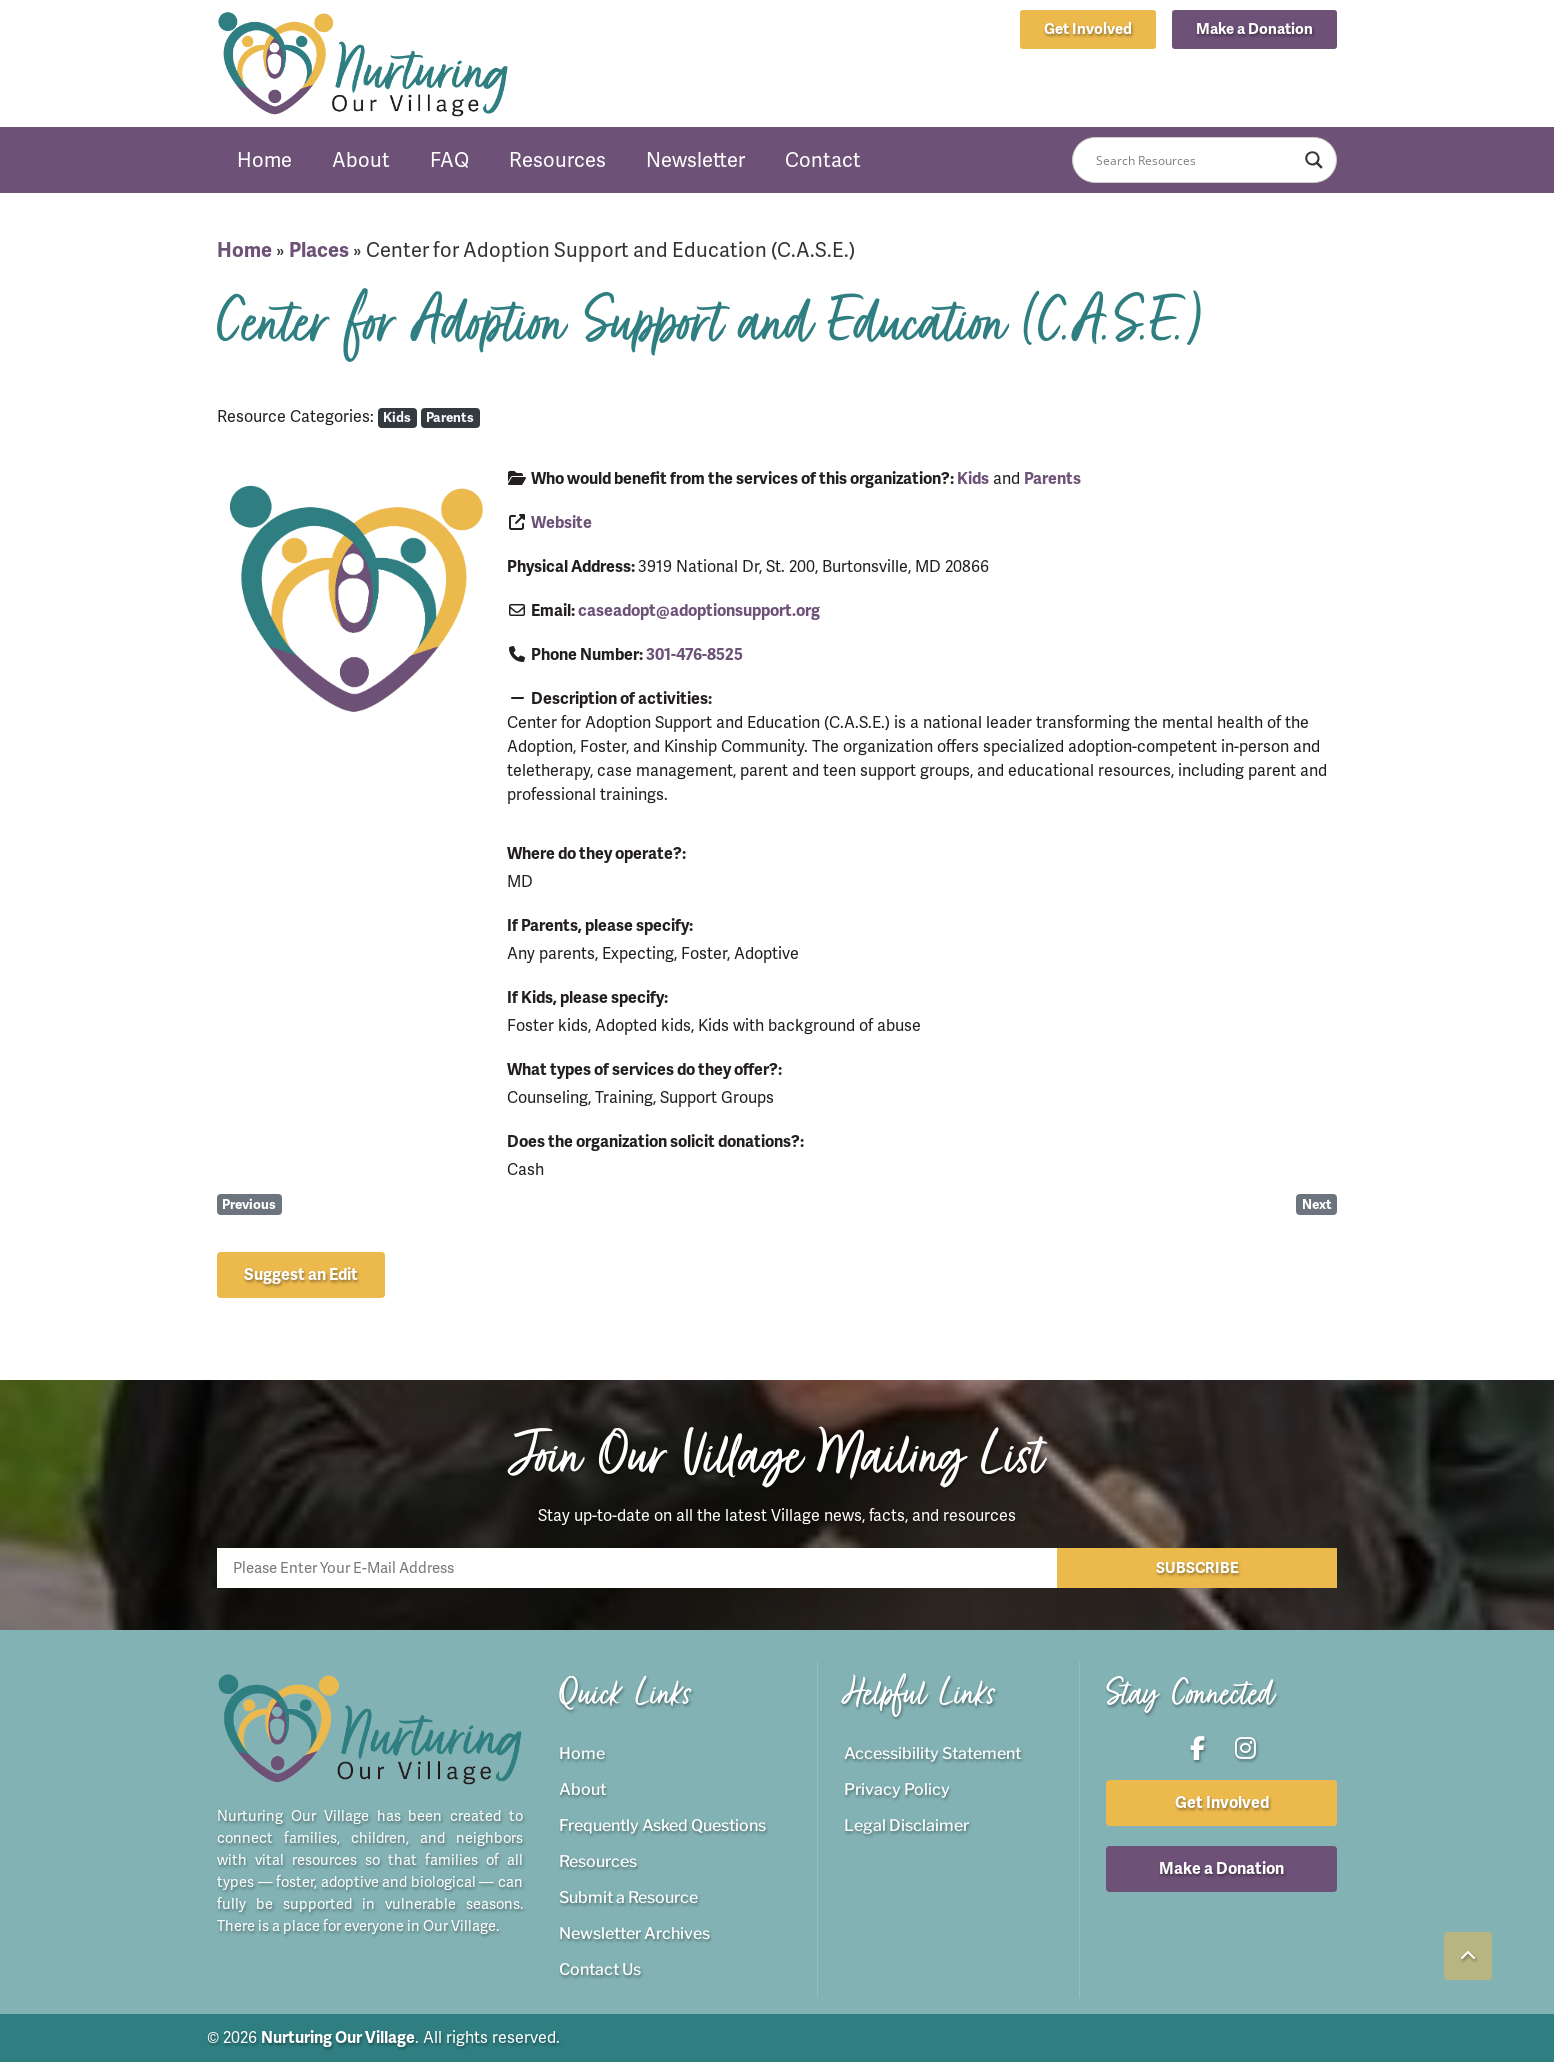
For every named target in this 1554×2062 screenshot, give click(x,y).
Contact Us (600, 1969)
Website (561, 523)
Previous (249, 1204)
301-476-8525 (694, 655)
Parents (450, 417)
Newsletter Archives (634, 1933)
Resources (557, 160)
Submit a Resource (628, 1897)
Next (1317, 1204)
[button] (1254, 29)
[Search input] (1195, 160)
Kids (397, 417)
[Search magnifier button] (1314, 160)
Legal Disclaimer (906, 1825)
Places (319, 250)
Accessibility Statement (932, 1753)
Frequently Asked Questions (662, 1825)
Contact (823, 160)
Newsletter (695, 160)
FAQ (449, 160)
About (361, 160)
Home (264, 160)
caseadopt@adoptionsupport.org (699, 611)
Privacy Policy (897, 1789)
